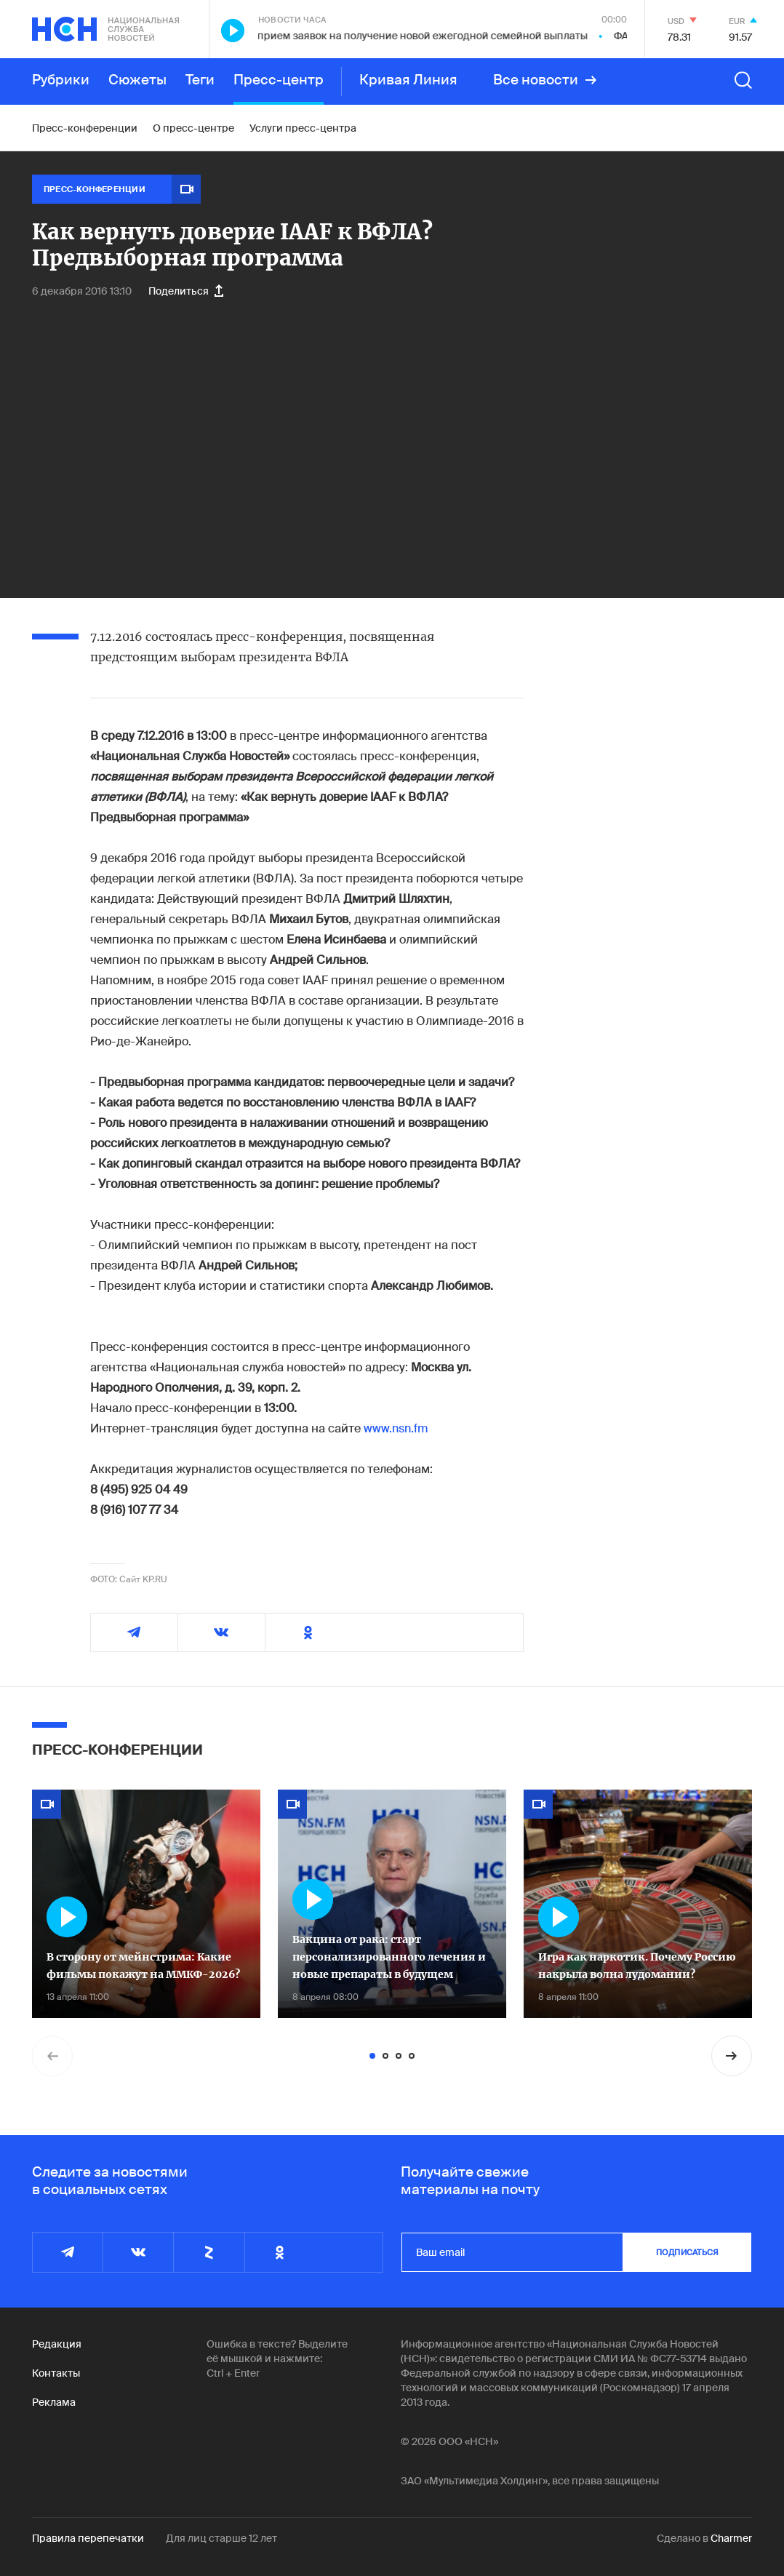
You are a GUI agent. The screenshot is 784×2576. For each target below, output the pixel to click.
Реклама (54, 2402)
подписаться (687, 2252)
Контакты (56, 2373)
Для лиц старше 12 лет (221, 2538)
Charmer (731, 2538)
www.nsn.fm (396, 1428)
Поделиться (185, 291)
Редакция (56, 2343)
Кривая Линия (408, 80)
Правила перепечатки (88, 2538)
